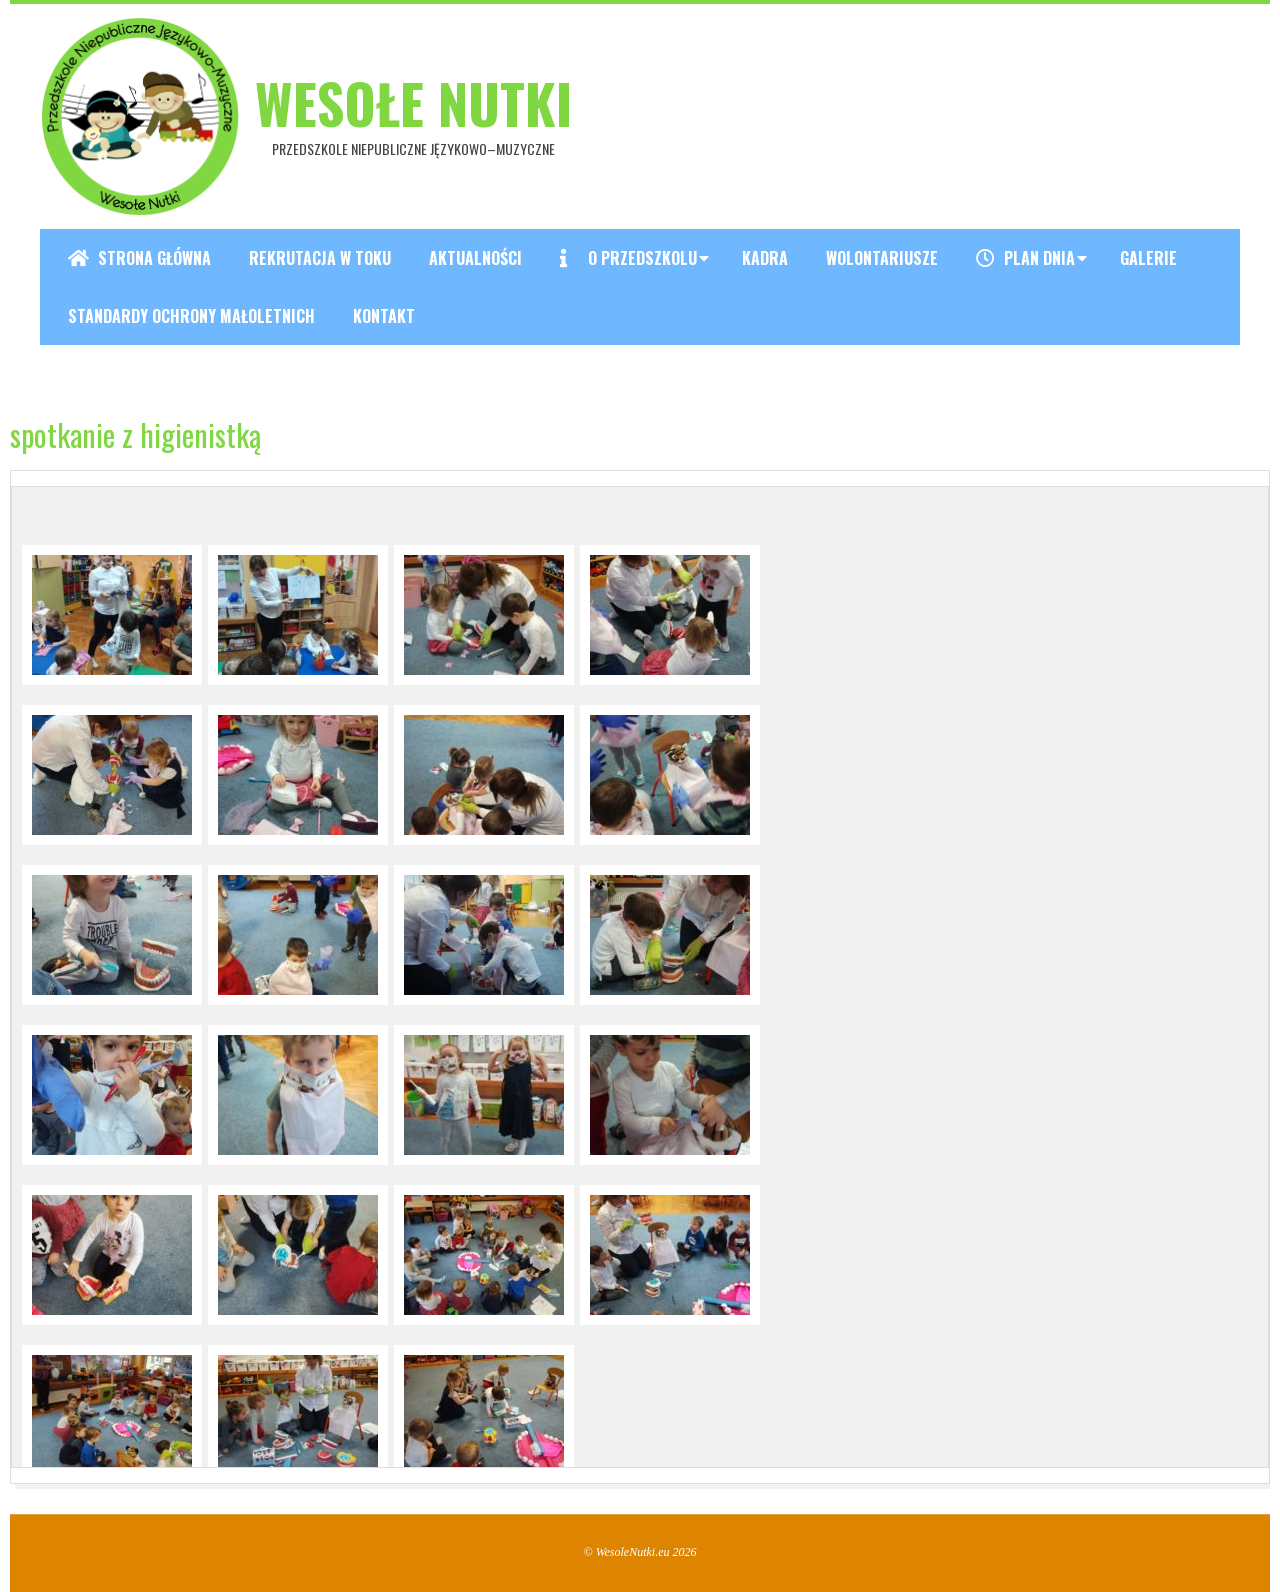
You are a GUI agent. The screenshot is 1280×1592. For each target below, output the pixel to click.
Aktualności (475, 258)
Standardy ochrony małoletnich (191, 316)
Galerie (1148, 258)
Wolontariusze (882, 258)
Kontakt (384, 316)
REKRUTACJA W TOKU (320, 258)
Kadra (765, 258)
